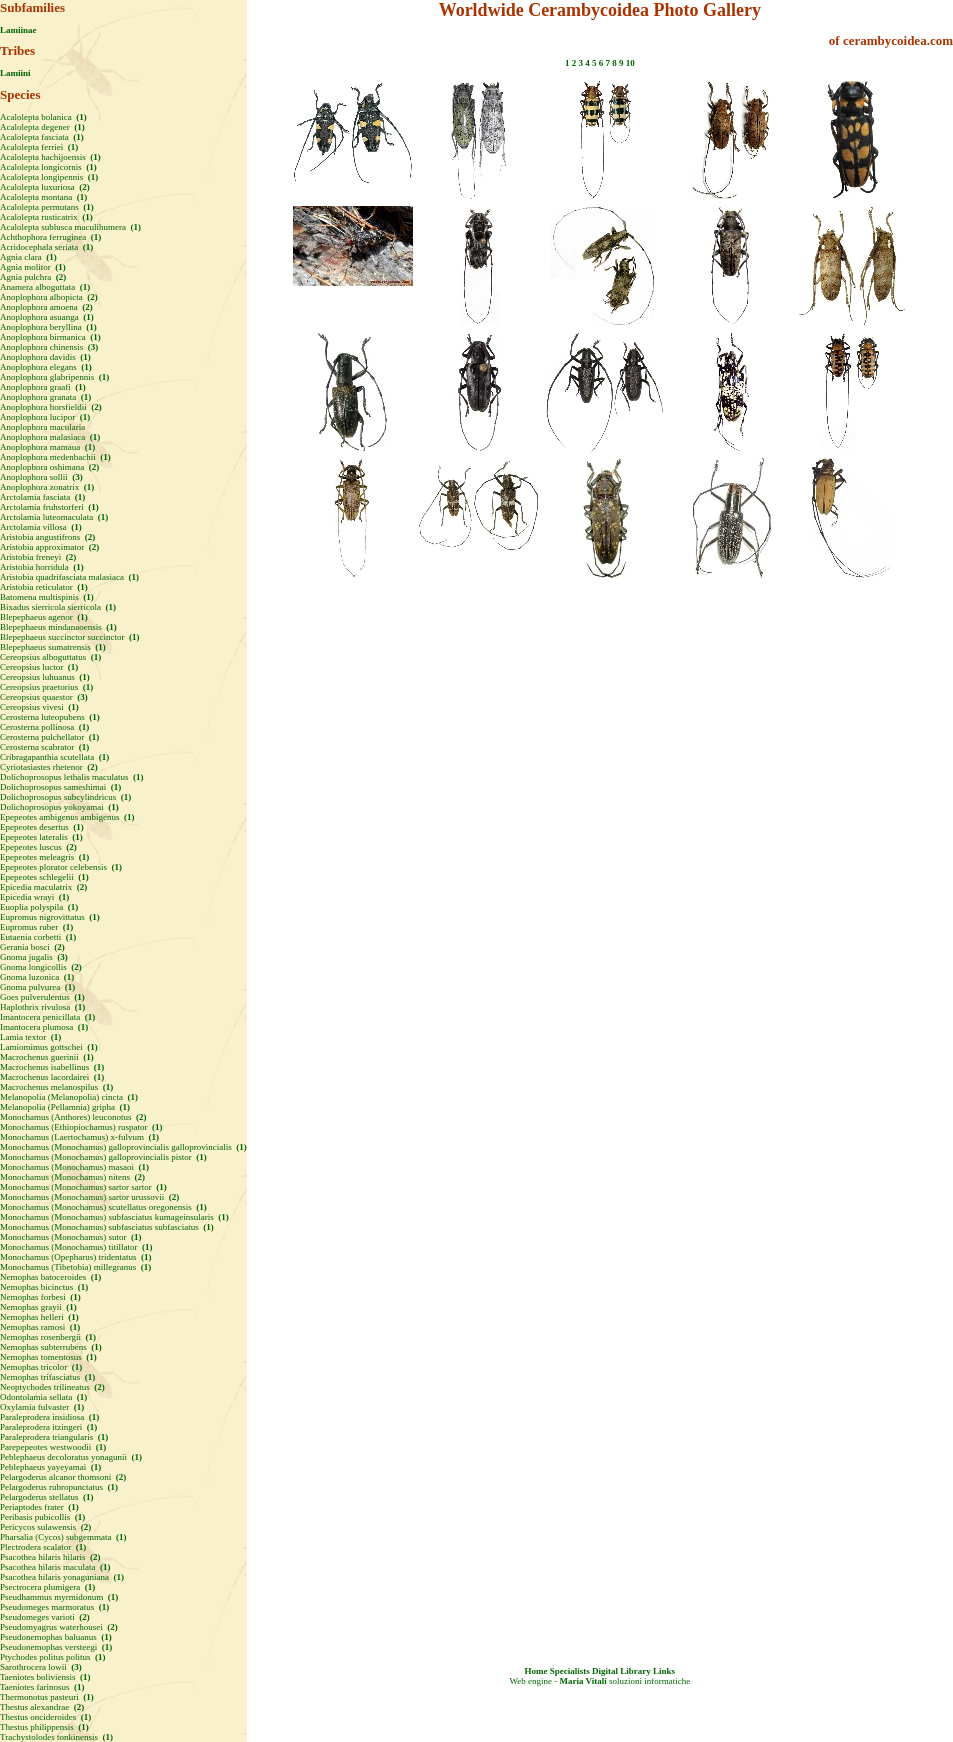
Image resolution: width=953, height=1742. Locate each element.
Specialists (570, 1671)
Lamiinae (18, 30)
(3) (92, 347)
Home (536, 1671)
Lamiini (15, 73)
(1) (80, 117)
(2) (83, 187)
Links (664, 1671)
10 (630, 63)
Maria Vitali (583, 1681)
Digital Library (621, 1671)
